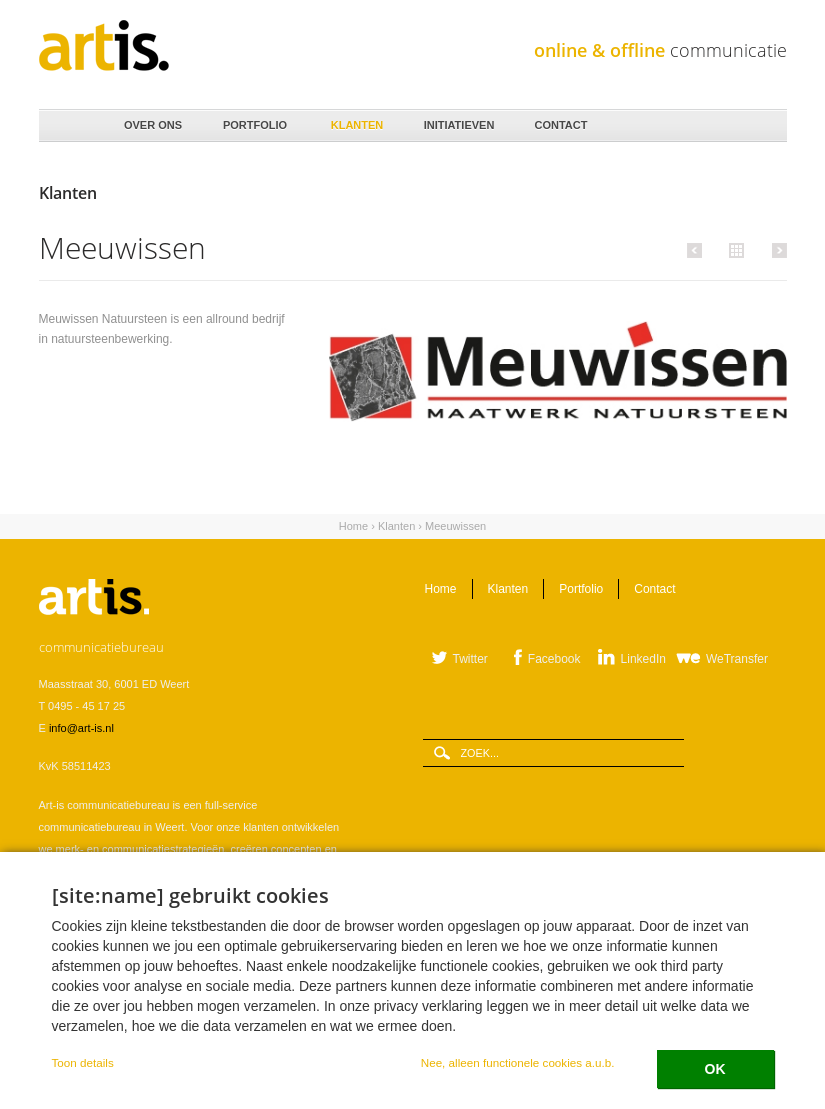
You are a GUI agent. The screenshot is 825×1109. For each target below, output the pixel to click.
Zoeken (765, 126)
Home (70, 126)
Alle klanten (734, 249)
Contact (560, 120)
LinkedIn (643, 659)
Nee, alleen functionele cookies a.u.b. (518, 1062)
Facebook (554, 659)
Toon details (83, 1062)
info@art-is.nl (81, 728)
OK (715, 1069)
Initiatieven (458, 120)
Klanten (356, 120)
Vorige (697, 250)
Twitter (470, 659)
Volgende (776, 250)
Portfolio (254, 120)
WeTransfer (737, 659)
